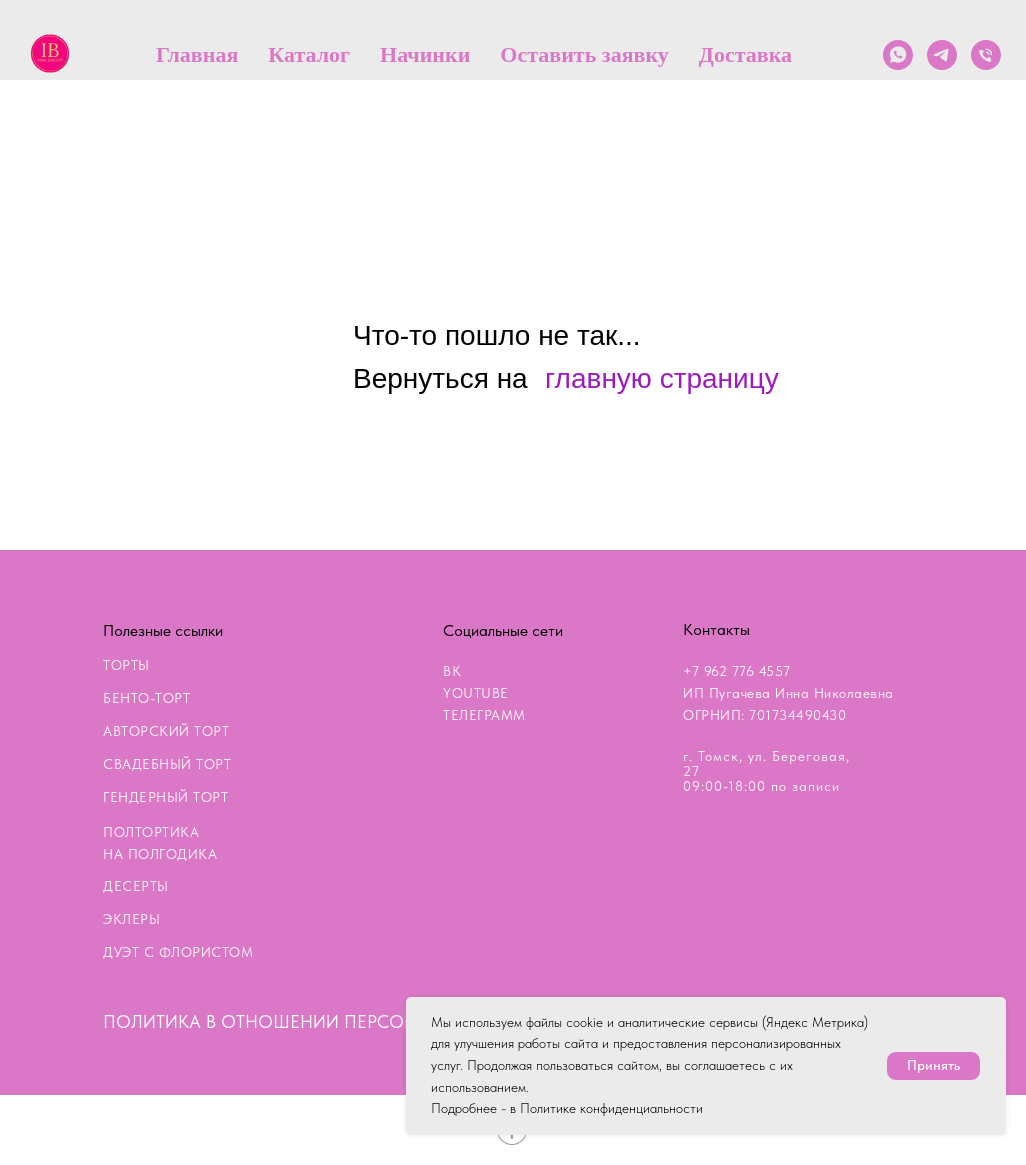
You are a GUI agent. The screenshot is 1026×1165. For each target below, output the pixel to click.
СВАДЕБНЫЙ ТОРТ (167, 764)
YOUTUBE (476, 693)
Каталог (309, 54)
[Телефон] (986, 55)
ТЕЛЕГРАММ (484, 715)
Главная (197, 54)
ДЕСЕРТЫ (136, 886)
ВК (452, 671)
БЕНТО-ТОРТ (146, 698)
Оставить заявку (584, 54)
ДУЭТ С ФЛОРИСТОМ (178, 952)
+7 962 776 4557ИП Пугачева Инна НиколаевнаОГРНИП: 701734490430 (788, 693)
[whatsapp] (898, 55)
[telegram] (942, 55)
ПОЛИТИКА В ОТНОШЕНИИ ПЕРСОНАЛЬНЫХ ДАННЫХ (336, 1021)
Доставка (745, 54)
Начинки (425, 54)
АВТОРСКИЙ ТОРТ (166, 731)
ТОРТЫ (126, 665)
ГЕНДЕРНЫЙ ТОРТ (165, 797)
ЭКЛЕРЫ (131, 919)
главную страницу (662, 378)
